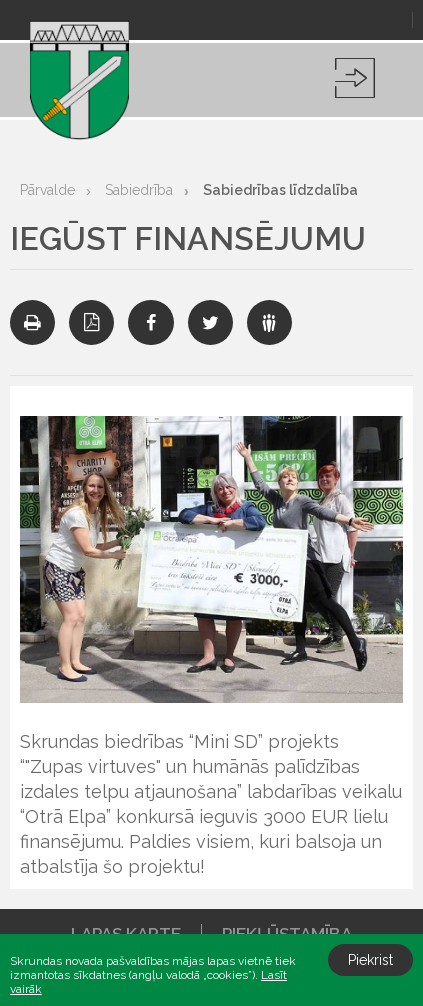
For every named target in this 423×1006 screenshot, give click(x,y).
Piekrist (370, 960)
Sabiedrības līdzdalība (280, 190)
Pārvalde (47, 190)
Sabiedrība (139, 190)
